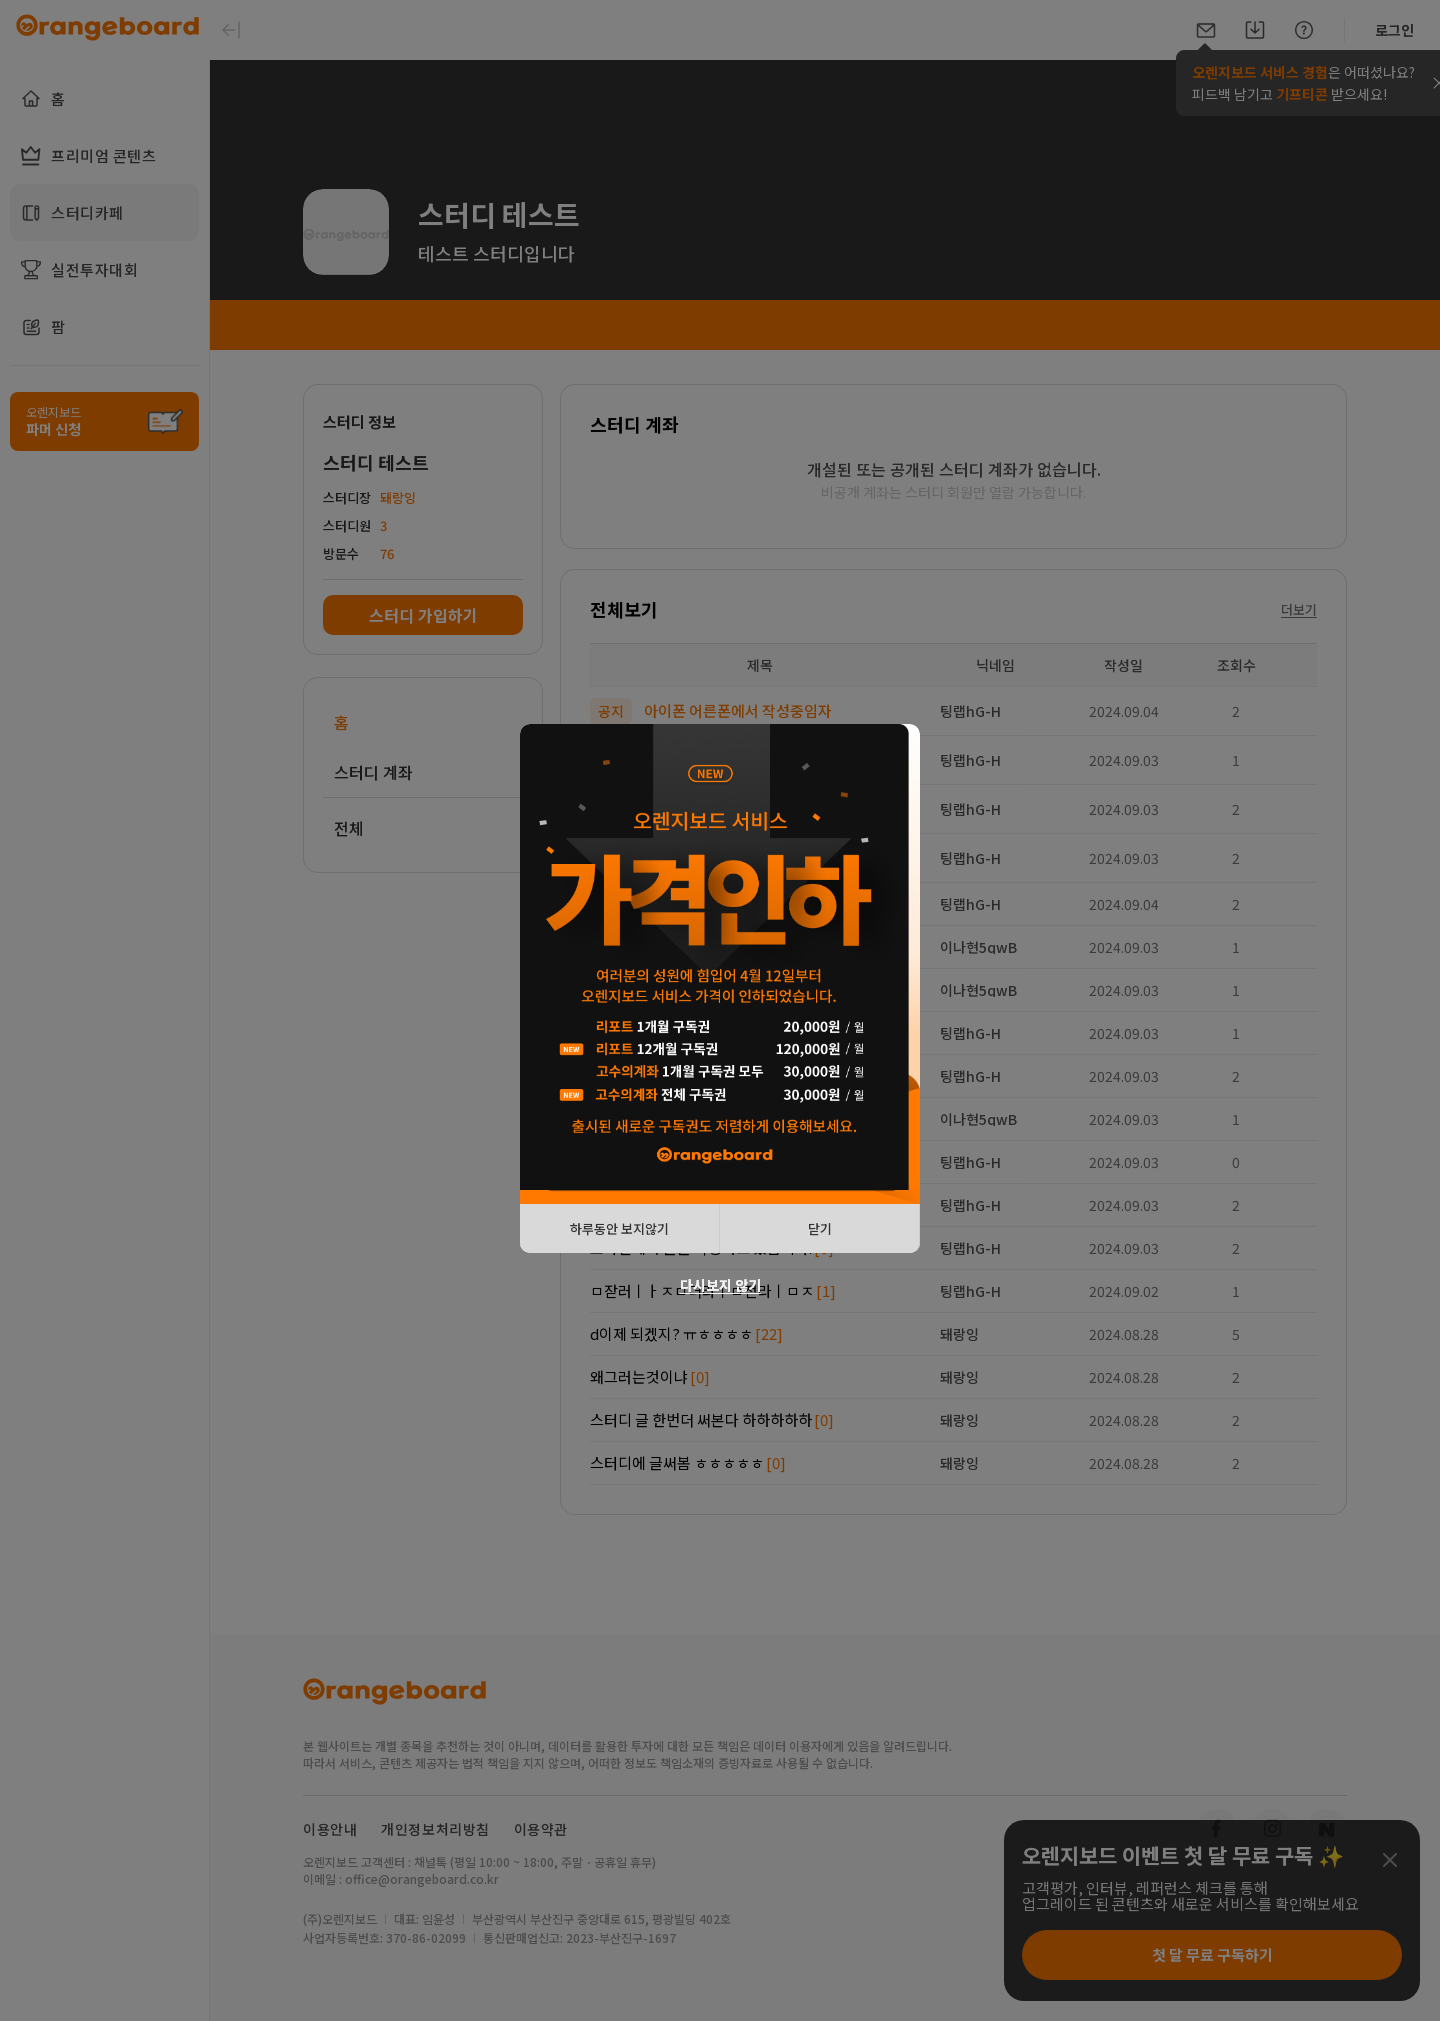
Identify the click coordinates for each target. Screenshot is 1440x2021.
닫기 (820, 1228)
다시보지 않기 (720, 1285)
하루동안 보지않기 (619, 1228)
